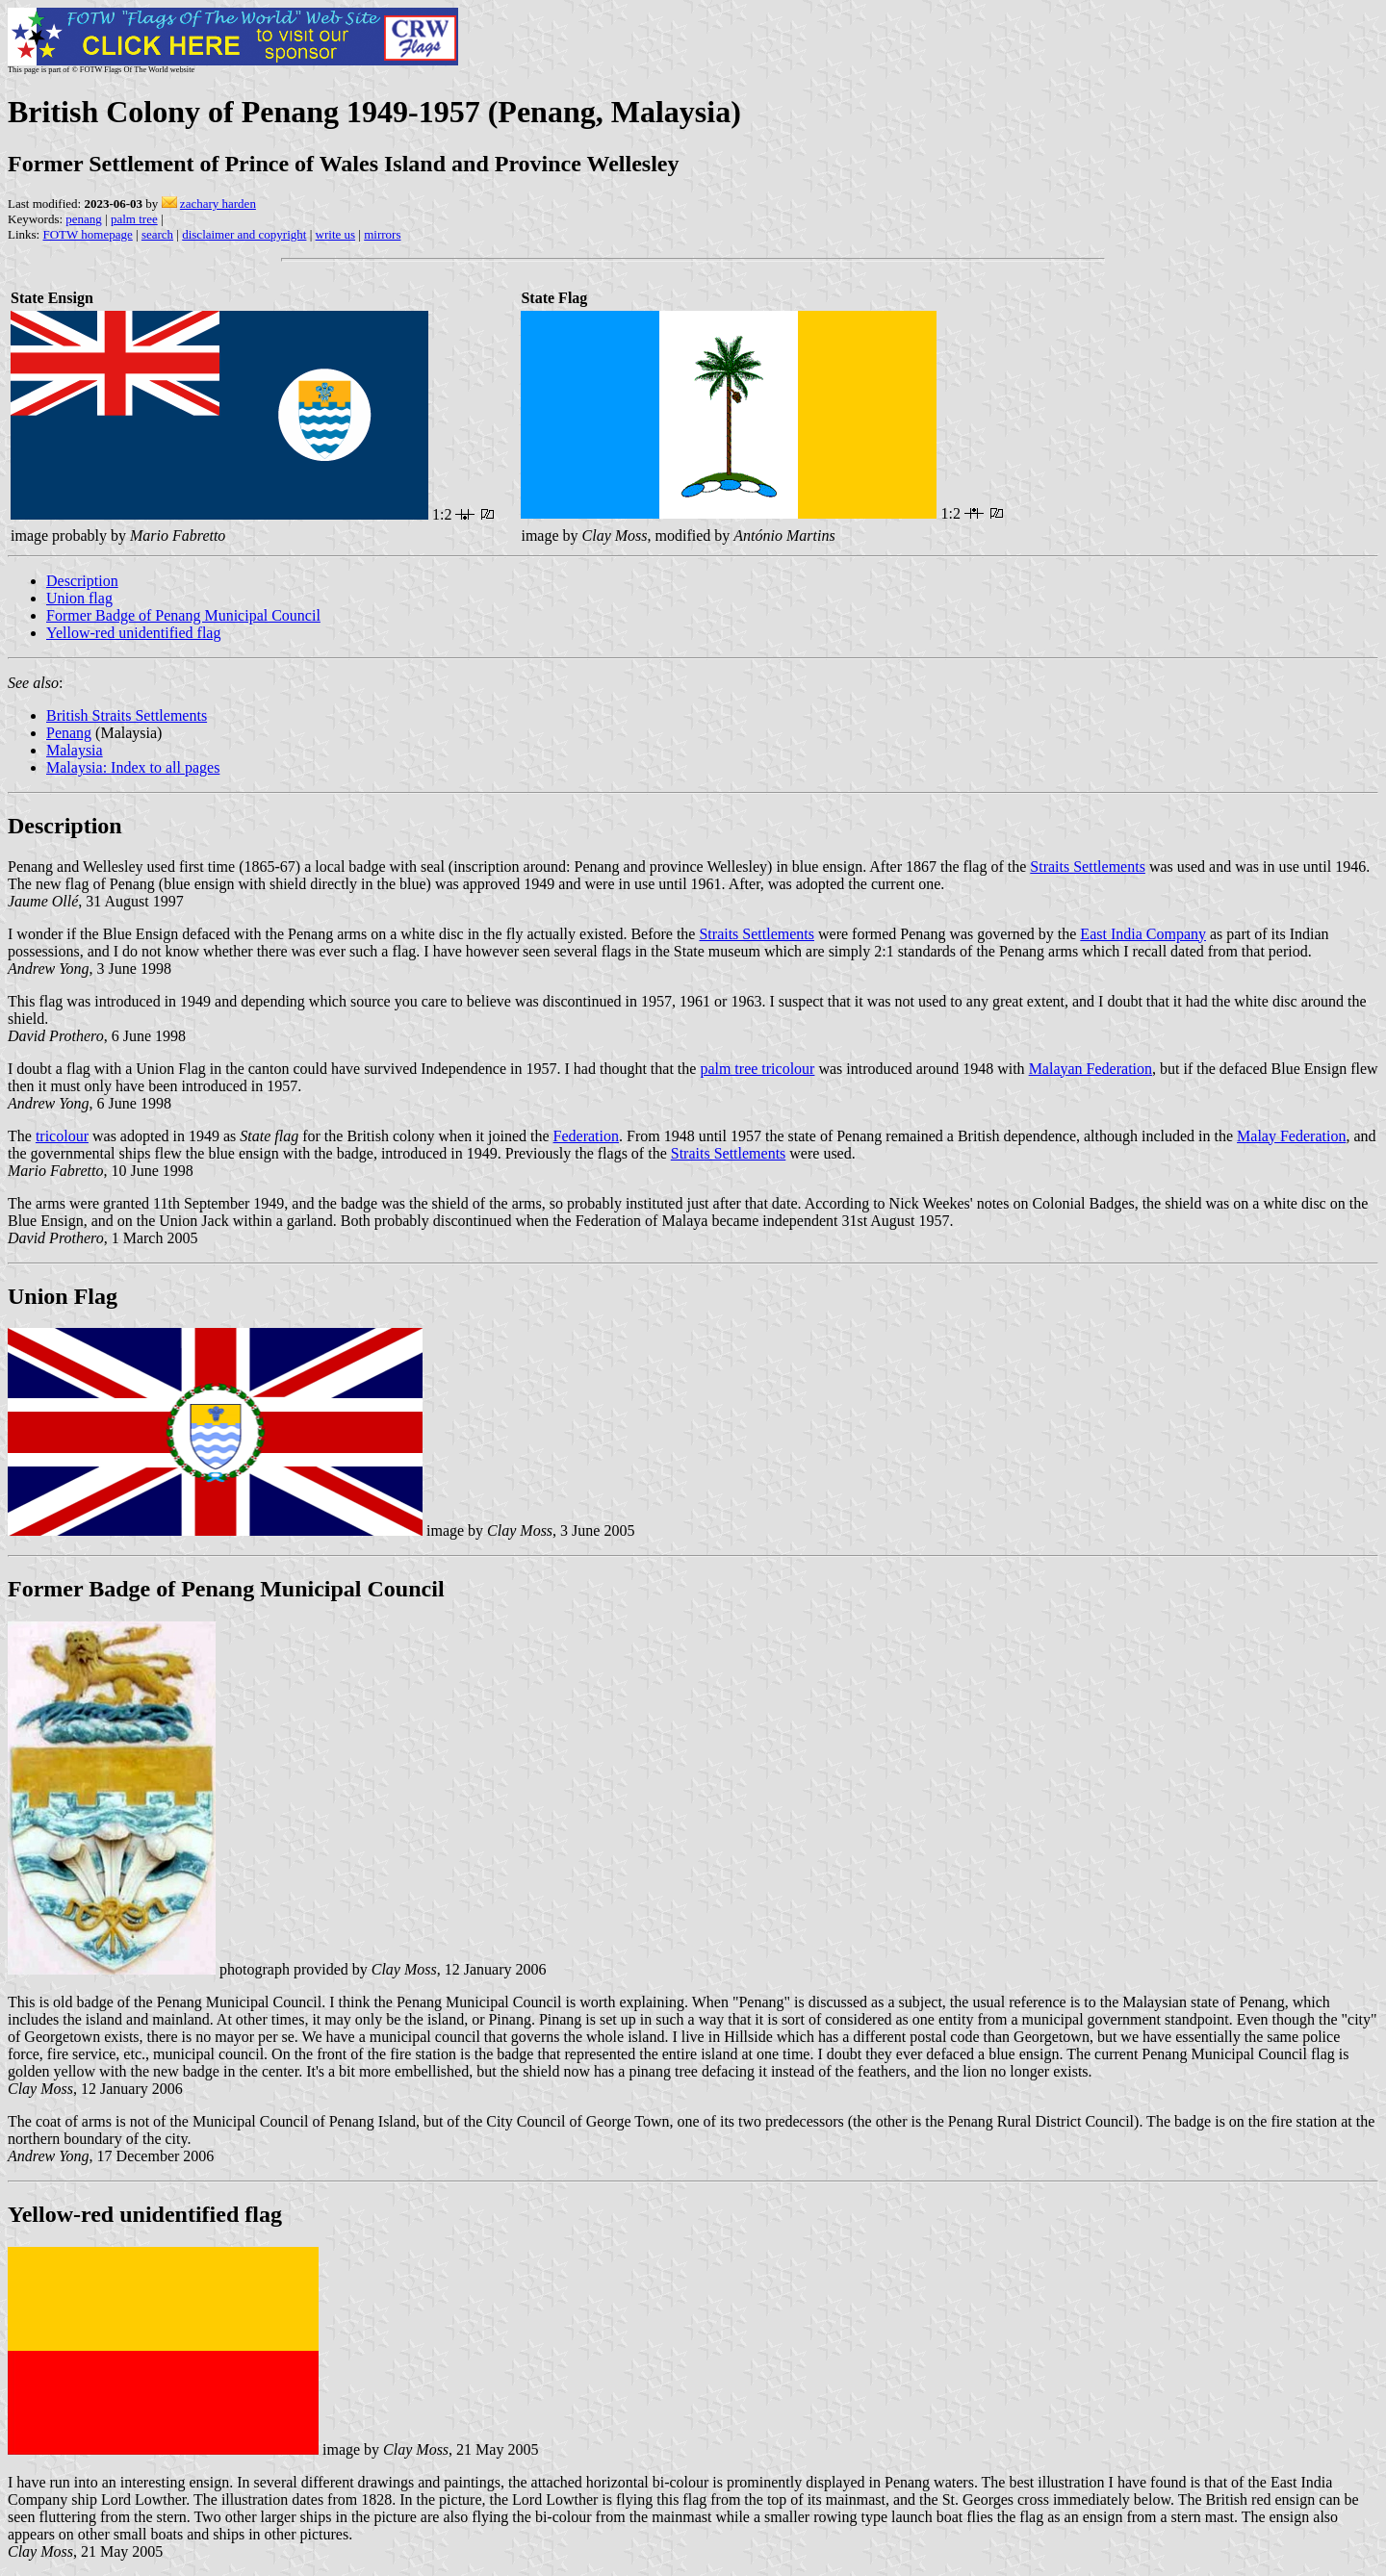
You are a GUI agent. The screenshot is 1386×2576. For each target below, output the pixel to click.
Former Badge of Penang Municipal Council (183, 615)
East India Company (1143, 934)
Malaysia (74, 750)
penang (83, 219)
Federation (586, 1136)
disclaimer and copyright (244, 234)
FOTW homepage (87, 234)
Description (82, 581)
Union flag (79, 598)
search (157, 234)
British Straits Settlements (126, 715)
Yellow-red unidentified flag (133, 633)
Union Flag (62, 1296)
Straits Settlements (1087, 866)
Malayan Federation (1090, 1068)
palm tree (134, 219)
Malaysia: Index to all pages (132, 767)
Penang (68, 733)
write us (336, 234)
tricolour (62, 1136)
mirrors (382, 234)
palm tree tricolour (757, 1068)
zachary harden (218, 203)
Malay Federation (1291, 1136)
